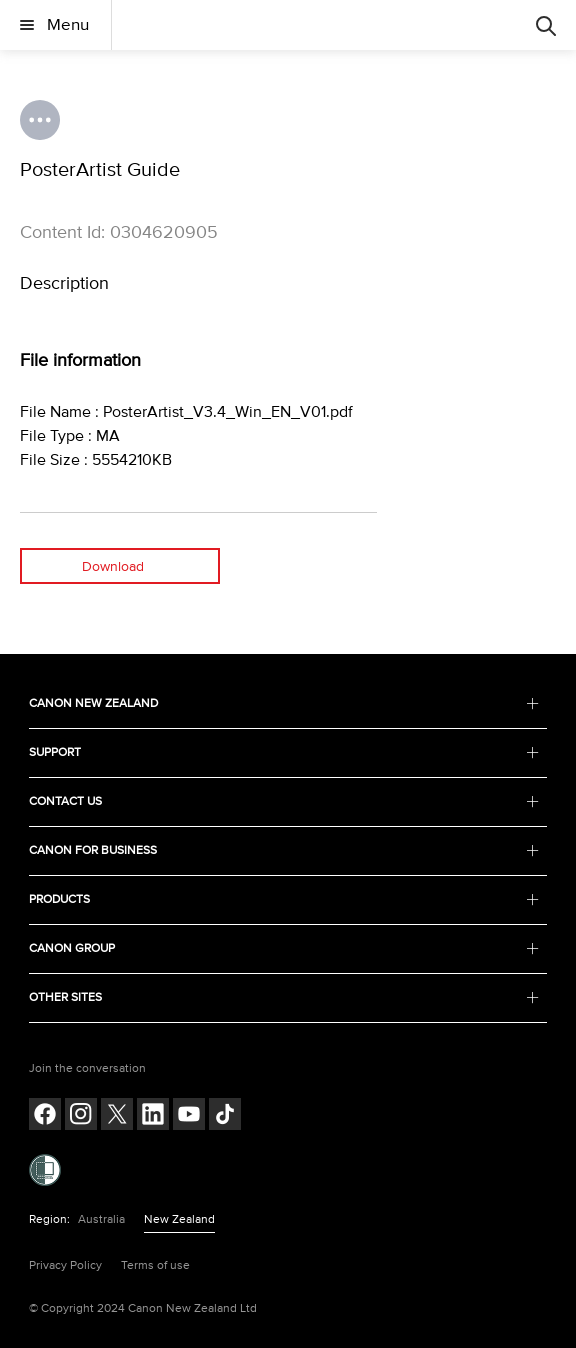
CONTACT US (284, 801)
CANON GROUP (284, 948)
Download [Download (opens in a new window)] (113, 566)
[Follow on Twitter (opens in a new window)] (117, 1116)
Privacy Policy (65, 1265)
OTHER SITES (284, 997)
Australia (101, 1219)
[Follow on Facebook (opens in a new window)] (45, 1116)
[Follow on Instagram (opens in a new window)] (81, 1116)
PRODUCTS (284, 899)
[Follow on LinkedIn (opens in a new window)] (153, 1116)
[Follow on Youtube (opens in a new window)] (189, 1116)
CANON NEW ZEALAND (284, 703)
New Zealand (179, 1219)
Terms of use (155, 1265)
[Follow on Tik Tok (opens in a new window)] (225, 1116)
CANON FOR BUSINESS (284, 850)
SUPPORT (284, 752)
